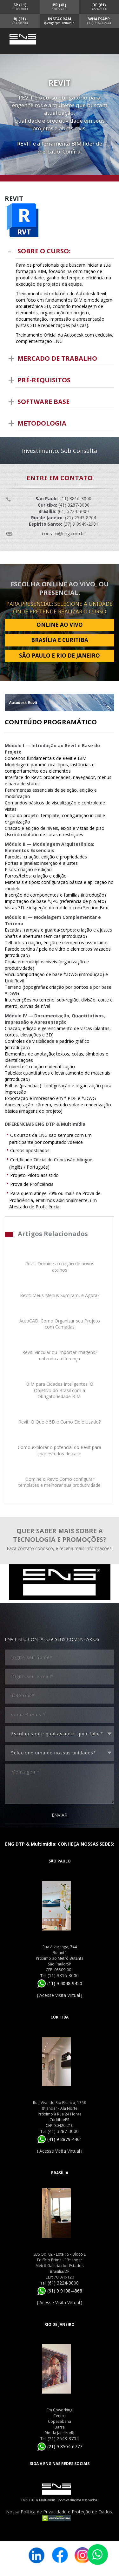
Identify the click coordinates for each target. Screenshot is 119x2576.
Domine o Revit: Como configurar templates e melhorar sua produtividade (59, 1482)
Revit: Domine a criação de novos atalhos (59, 1267)
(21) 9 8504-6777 (59, 2446)
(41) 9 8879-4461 (59, 2139)
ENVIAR (59, 1815)
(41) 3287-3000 (63, 2131)
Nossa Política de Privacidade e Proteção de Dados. (59, 2512)
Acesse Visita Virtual (59, 1995)
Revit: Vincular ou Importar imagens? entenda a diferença (59, 1355)
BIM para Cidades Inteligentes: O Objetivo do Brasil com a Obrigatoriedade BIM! (59, 1390)
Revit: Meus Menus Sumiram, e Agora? (59, 1295)
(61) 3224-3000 (63, 2283)
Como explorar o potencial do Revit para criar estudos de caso (59, 1450)
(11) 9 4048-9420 (59, 1983)
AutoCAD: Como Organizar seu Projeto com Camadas (59, 1324)
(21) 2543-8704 (63, 2439)
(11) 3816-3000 (63, 1975)
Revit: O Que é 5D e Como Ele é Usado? (59, 1422)
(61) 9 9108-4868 (59, 2291)
